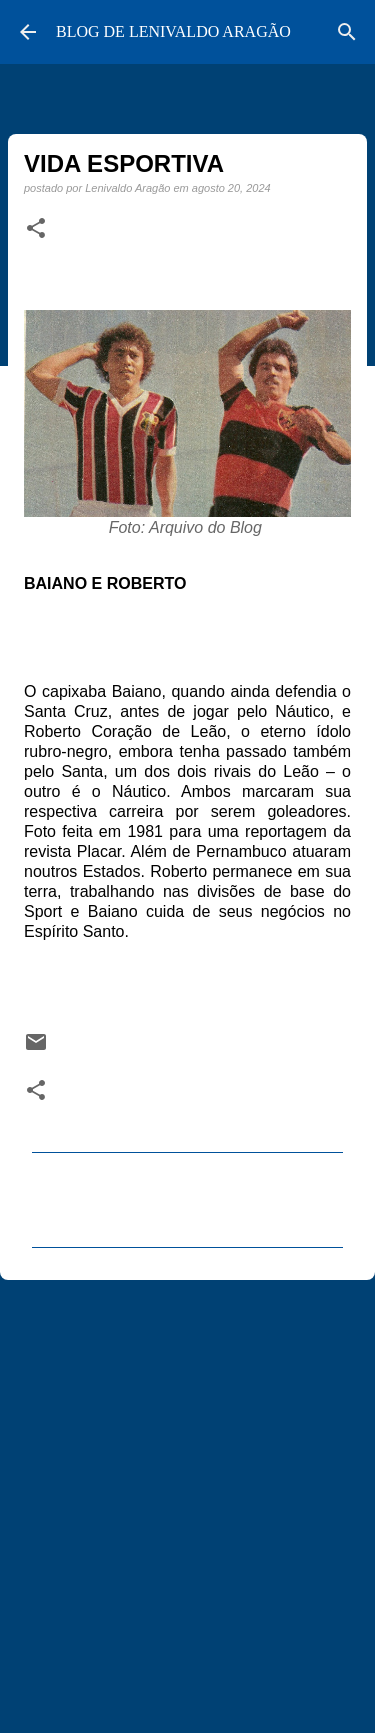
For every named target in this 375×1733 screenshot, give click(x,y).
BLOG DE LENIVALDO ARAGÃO (173, 31)
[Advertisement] (187, 1497)
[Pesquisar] (347, 32)
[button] (36, 229)
